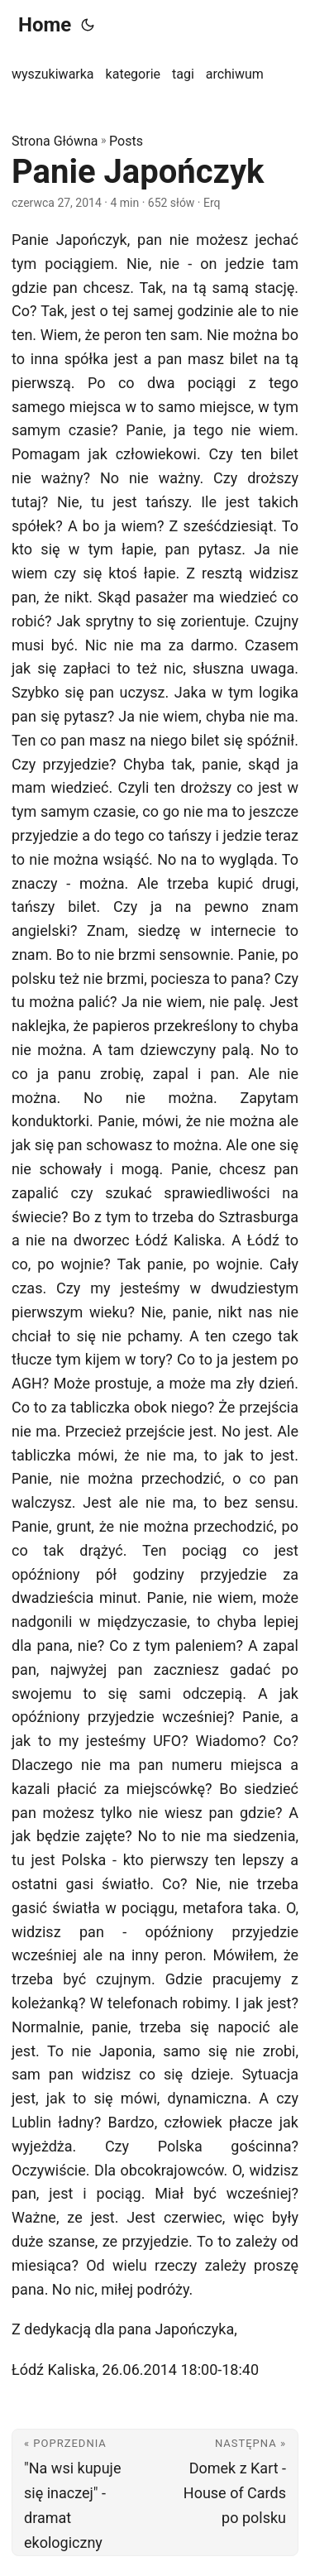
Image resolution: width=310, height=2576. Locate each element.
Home (44, 24)
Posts (126, 141)
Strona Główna (55, 141)
